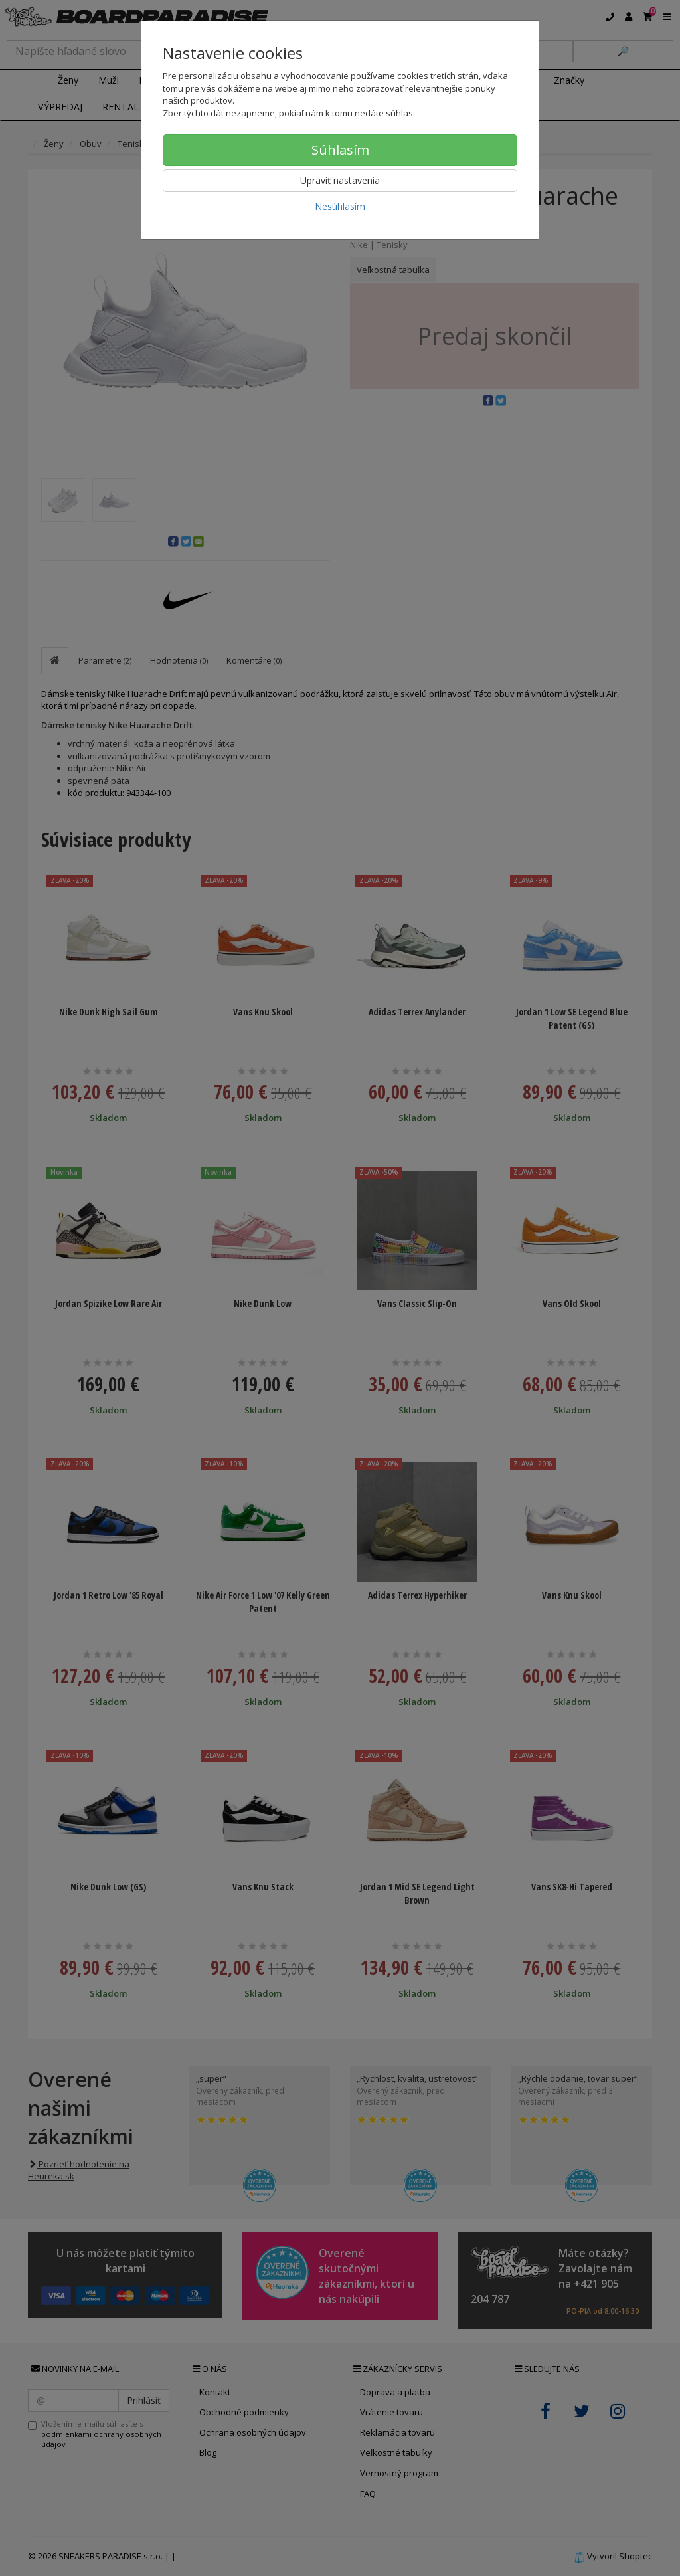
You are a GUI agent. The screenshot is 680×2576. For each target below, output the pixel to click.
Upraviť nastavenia (340, 180)
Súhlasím (340, 150)
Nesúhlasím (340, 206)
